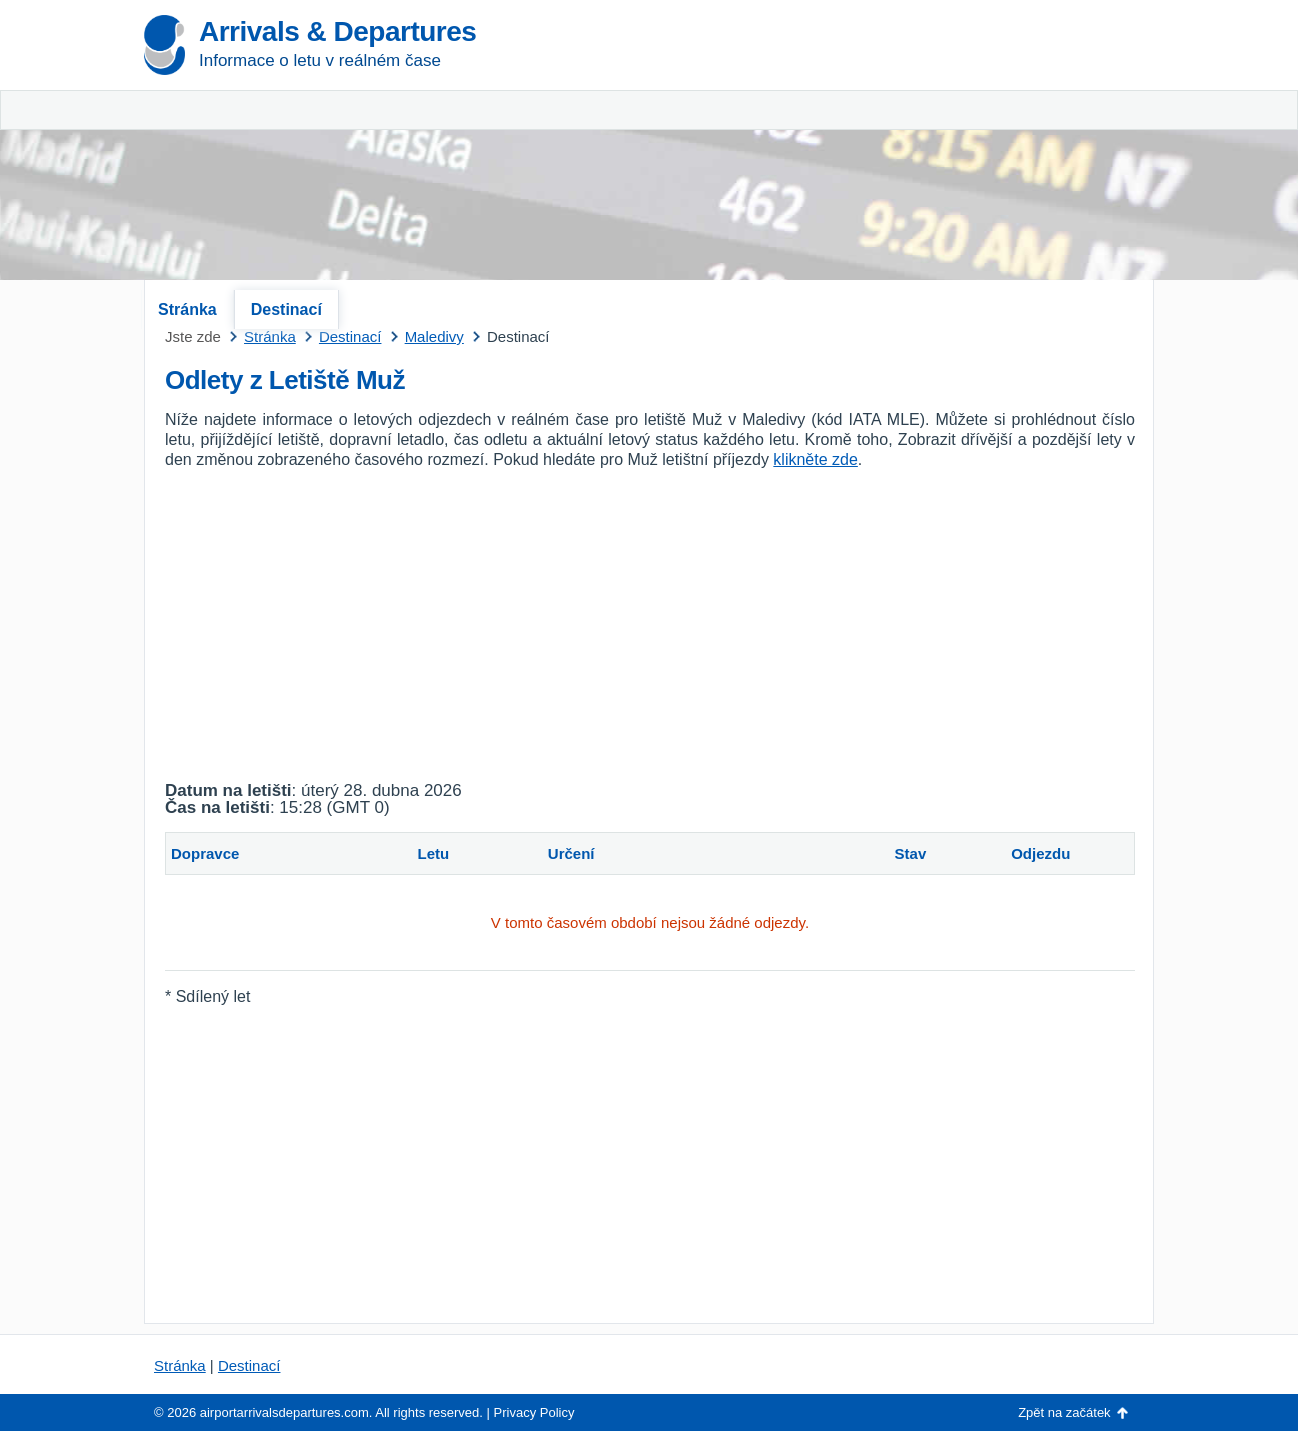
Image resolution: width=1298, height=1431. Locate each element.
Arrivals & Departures (337, 31)
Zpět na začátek (1064, 1412)
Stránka (187, 309)
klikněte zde (815, 459)
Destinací (286, 309)
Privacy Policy (534, 1412)
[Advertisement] (919, 150)
